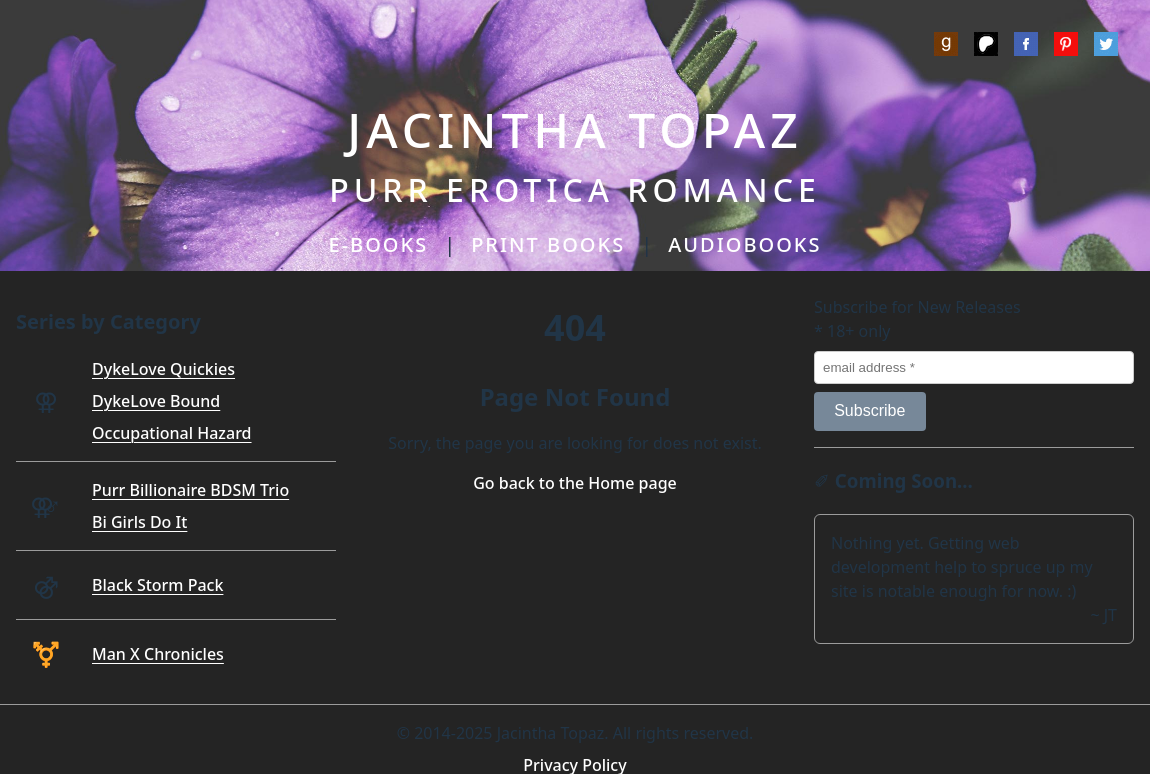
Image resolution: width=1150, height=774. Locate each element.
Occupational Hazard (172, 433)
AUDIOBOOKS (744, 244)
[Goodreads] (946, 47)
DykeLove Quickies (163, 369)
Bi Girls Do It (139, 522)
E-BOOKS (379, 244)
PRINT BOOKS (548, 244)
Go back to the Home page (575, 483)
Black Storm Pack (157, 585)
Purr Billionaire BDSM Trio (190, 490)
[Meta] (1026, 47)
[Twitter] (1106, 47)
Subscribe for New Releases (917, 307)
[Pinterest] (1066, 47)
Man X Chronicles (158, 654)
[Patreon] (986, 47)
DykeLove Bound (156, 401)
